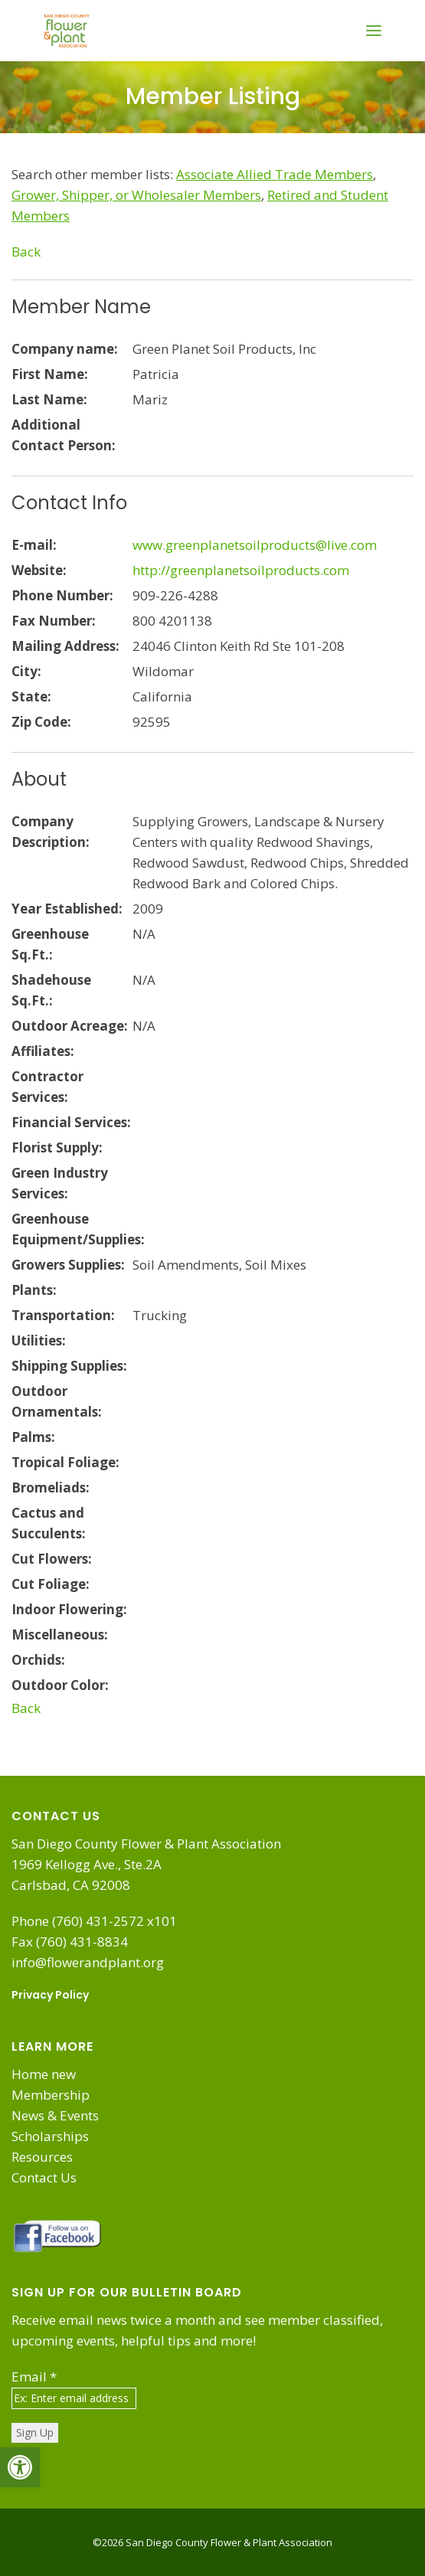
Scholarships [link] (50, 2136)
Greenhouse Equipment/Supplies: (71, 1229)
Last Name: (49, 399)
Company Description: (50, 831)
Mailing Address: (65, 646)
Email (34, 2376)
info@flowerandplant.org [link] (87, 1962)
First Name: (49, 374)
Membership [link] (50, 2095)
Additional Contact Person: (63, 435)
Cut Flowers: (51, 1559)
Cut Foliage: (50, 1584)
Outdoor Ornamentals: (56, 1401)
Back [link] (26, 251)
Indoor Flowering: (69, 1609)
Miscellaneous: (59, 1634)
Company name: (64, 349)
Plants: (34, 1290)
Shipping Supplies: (69, 1366)
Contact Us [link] (44, 2177)
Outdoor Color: (60, 1685)
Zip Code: (41, 722)
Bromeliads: (50, 1487)
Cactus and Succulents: (48, 1523)
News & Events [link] (55, 2115)
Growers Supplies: (68, 1264)
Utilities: (38, 1340)
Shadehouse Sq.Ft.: (51, 990)
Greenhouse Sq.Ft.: (50, 944)
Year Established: (67, 908)
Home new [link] (43, 2074)
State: (31, 696)
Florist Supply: (57, 1147)
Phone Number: (62, 595)
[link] (20, 2467)
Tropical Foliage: (65, 1462)
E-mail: (34, 545)
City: (26, 671)
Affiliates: (42, 1051)
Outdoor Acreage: (69, 1026)
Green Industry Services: (59, 1183)
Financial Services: (71, 1122)
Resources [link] (42, 2157)
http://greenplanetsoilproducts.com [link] (240, 570)
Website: (39, 570)
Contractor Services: (47, 1086)
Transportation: (63, 1315)
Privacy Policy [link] (50, 1994)
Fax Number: (53, 620)
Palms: (33, 1437)
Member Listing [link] (213, 96)
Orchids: (38, 1660)
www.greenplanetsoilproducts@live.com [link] (254, 545)
